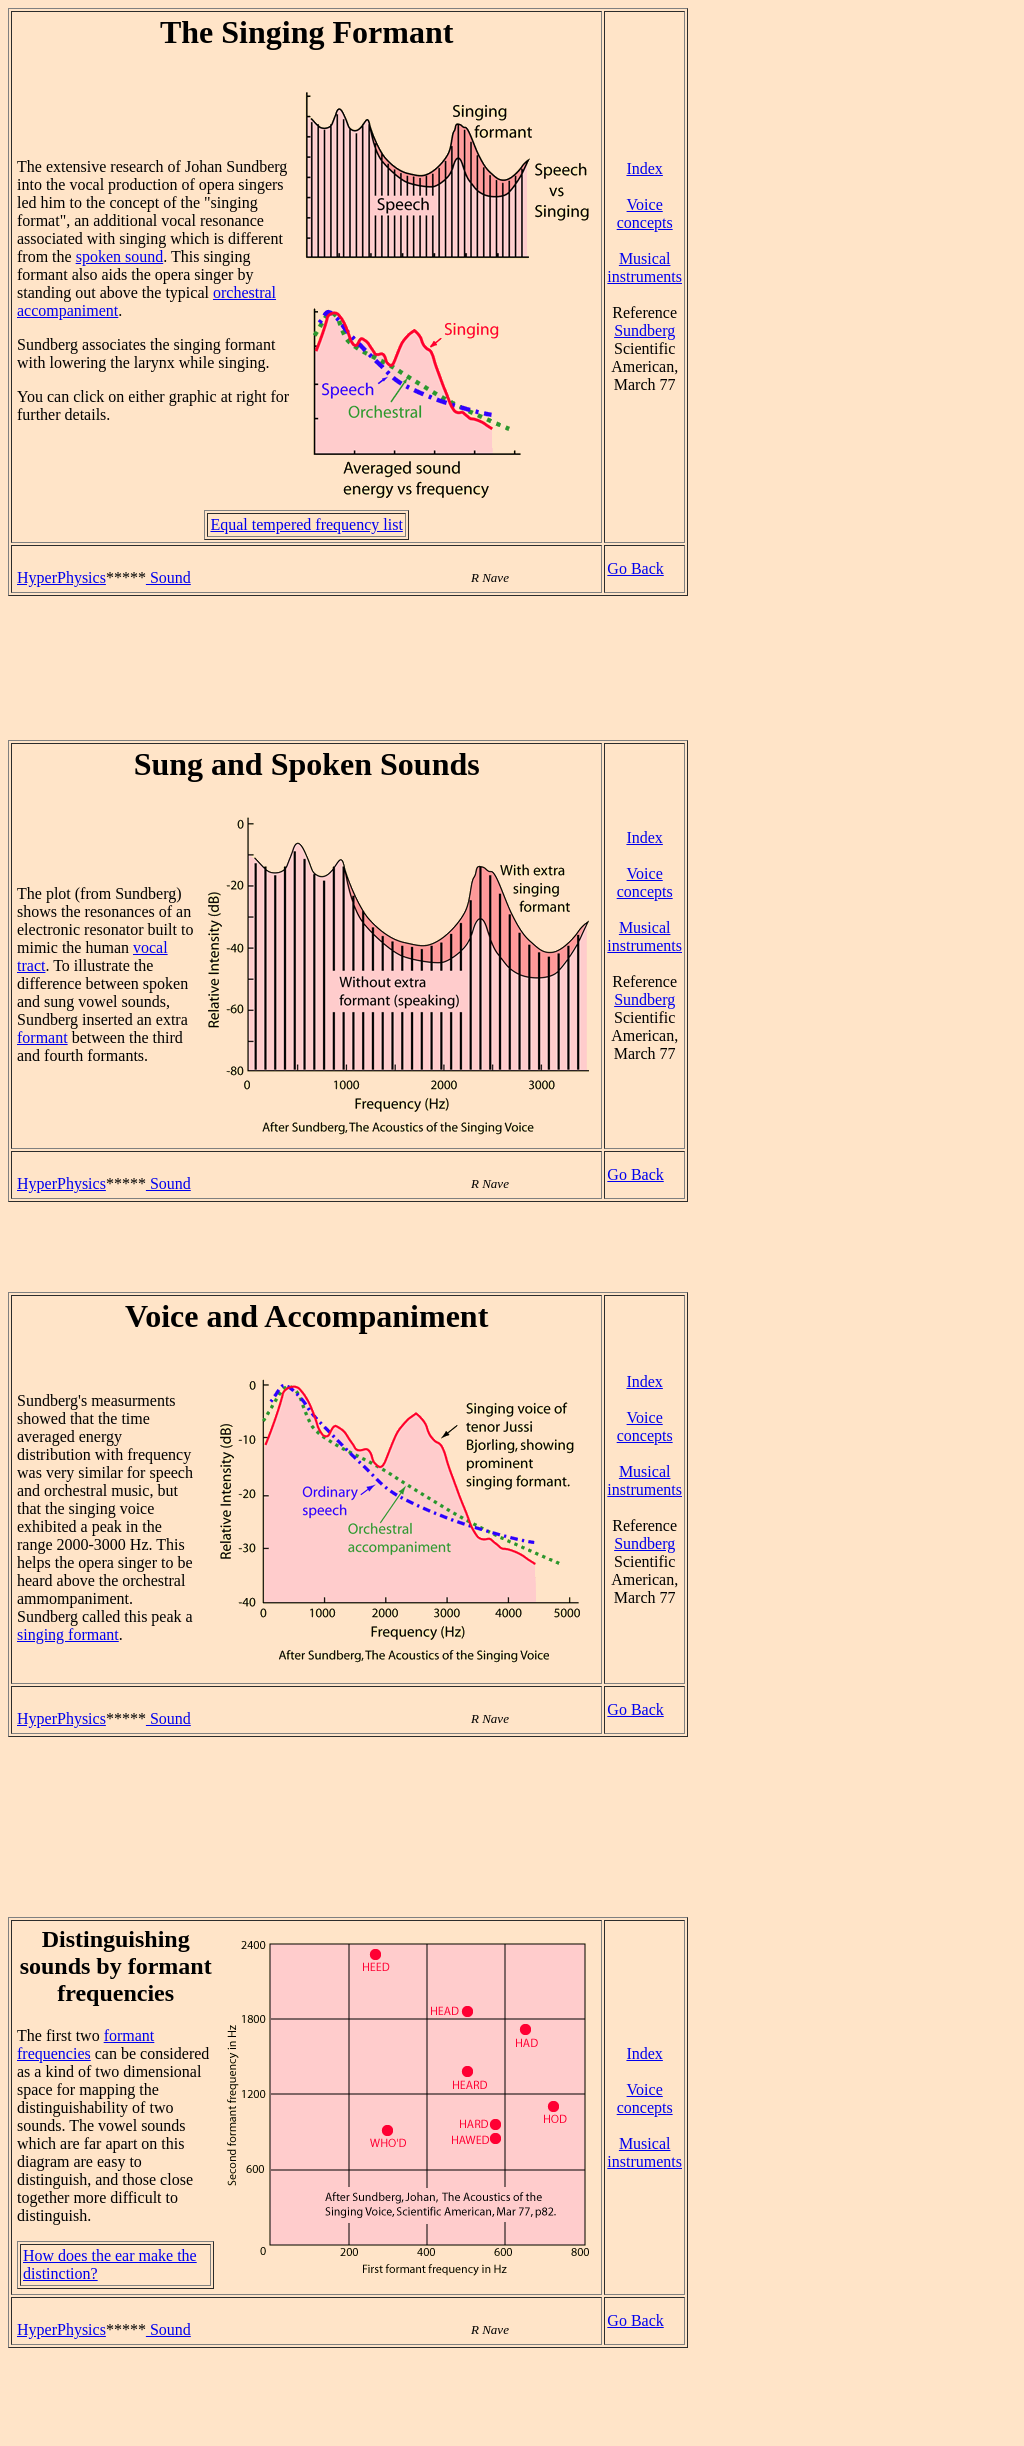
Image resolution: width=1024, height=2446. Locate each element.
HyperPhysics (61, 577)
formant (42, 1037)
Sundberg (644, 330)
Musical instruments (644, 267)
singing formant (68, 1634)
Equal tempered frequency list (306, 524)
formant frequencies (85, 2044)
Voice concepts (645, 213)
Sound (168, 577)
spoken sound (120, 256)
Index (644, 168)
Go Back (635, 568)
